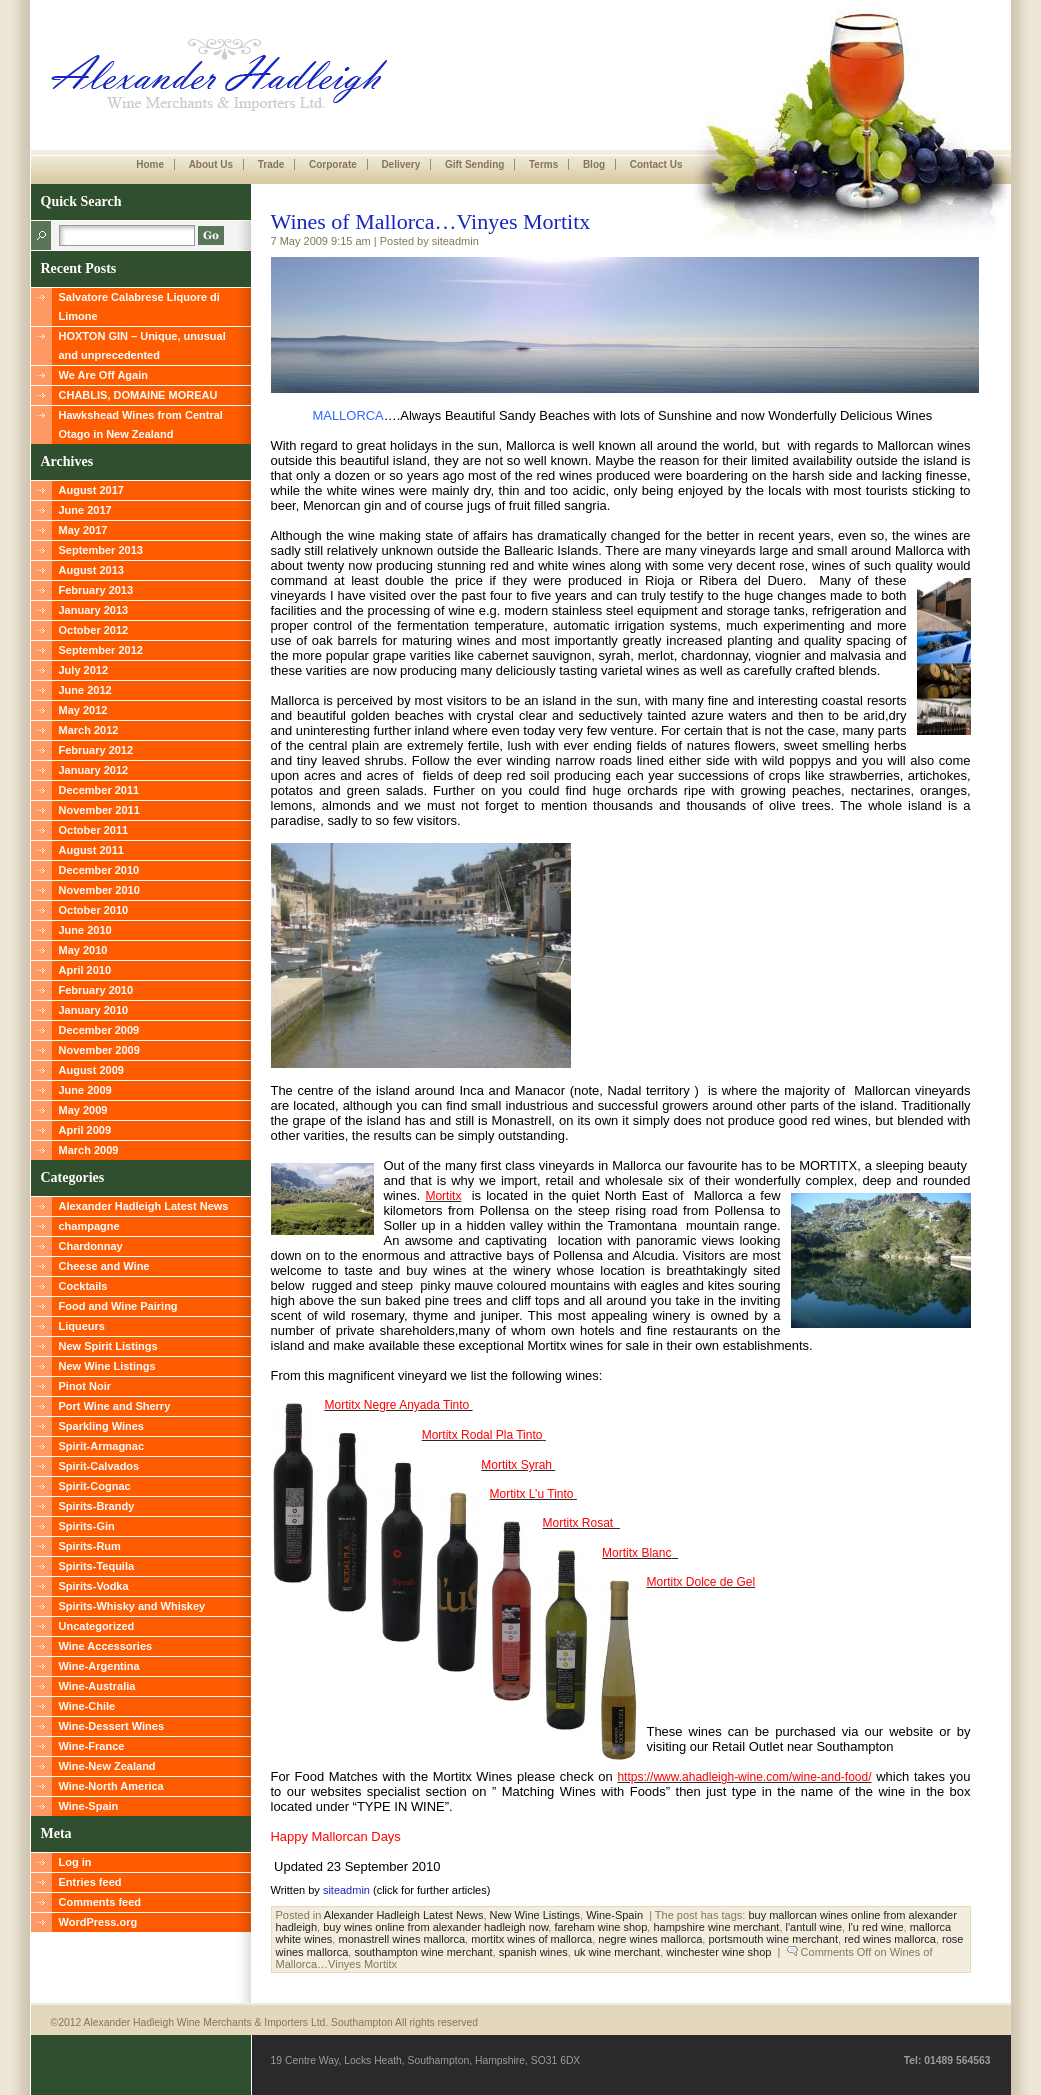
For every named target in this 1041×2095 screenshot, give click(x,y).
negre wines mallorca (650, 1939)
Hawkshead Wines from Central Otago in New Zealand (141, 424)
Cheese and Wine (104, 1266)
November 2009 (99, 1050)
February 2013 (96, 590)
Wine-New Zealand (107, 1766)
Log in (75, 1862)
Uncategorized (97, 1626)
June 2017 (85, 510)
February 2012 (96, 750)
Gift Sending (474, 164)
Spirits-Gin (87, 1526)
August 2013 (91, 570)
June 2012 (85, 690)
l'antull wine (814, 1927)
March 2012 (89, 730)
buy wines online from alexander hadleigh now (435, 1927)
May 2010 (83, 950)
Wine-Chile (87, 1706)
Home (150, 164)
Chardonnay (91, 1246)
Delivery (400, 164)
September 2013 (101, 550)
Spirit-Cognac (95, 1486)
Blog (594, 164)
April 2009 (85, 1130)
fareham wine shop (600, 1927)
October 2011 (94, 830)
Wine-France (92, 1746)
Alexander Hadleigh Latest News (144, 1206)
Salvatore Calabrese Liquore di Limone (139, 306)
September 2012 (101, 650)
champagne (89, 1226)
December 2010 (99, 870)
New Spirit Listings (108, 1346)
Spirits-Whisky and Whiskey (132, 1606)
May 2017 (83, 530)
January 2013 (94, 610)
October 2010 (94, 910)
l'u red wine (875, 1927)
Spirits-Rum (90, 1546)
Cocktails (83, 1286)
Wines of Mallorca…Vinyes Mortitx (431, 221)
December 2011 (99, 790)
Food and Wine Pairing (118, 1306)
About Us (211, 164)
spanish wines (533, 1952)
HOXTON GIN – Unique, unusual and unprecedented (142, 345)
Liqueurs (82, 1326)
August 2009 (91, 1070)
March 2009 (89, 1150)
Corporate (333, 164)
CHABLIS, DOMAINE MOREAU (138, 395)
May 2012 (83, 710)
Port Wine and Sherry (115, 1406)
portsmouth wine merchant (773, 1939)
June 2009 (85, 1090)
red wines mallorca (890, 1939)
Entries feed (90, 1882)
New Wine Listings (107, 1366)
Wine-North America (111, 1786)
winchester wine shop (718, 1952)
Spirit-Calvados (99, 1466)
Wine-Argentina (99, 1666)
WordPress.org (98, 1922)
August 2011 (91, 850)
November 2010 (99, 890)
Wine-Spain (89, 1806)
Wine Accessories (106, 1646)
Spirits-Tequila (97, 1566)
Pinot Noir (85, 1386)
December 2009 (99, 1030)
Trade (271, 164)
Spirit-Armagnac (102, 1446)
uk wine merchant (617, 1952)
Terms (543, 164)
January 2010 (94, 1010)
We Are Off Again (103, 375)
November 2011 (99, 810)
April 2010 (85, 970)
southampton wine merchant (423, 1952)
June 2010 (85, 930)
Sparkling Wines (101, 1426)
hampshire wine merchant (716, 1927)
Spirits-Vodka (94, 1586)
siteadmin (346, 1890)
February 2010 (96, 990)
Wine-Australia (97, 1686)
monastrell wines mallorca (401, 1939)
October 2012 (94, 630)
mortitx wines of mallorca (531, 1939)
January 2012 (94, 770)
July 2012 (84, 670)
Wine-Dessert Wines (112, 1726)
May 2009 (83, 1110)
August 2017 (91, 490)
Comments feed (100, 1902)
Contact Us (656, 164)
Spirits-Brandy (97, 1506)
